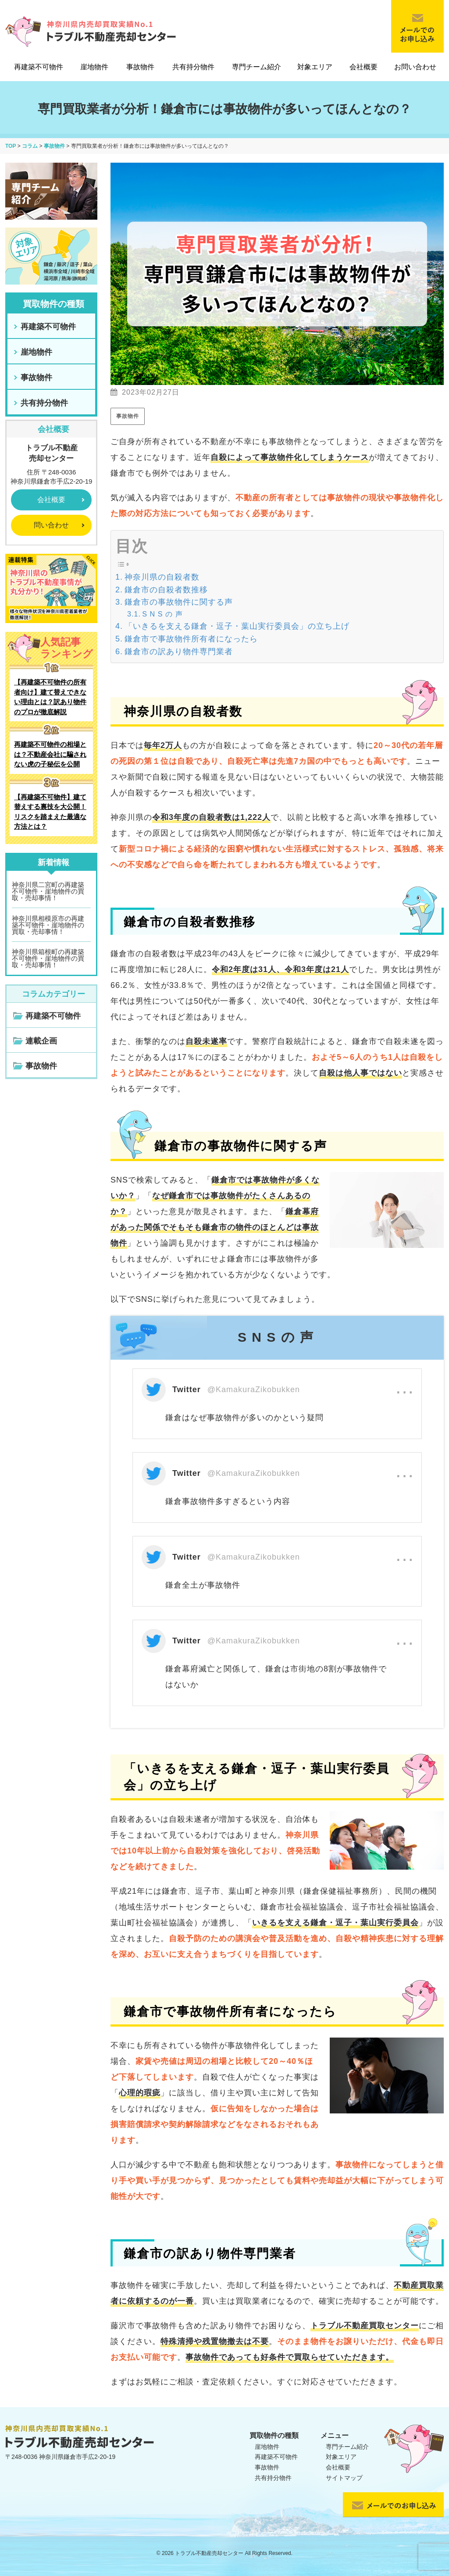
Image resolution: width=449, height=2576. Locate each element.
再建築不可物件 (38, 67)
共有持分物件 (193, 67)
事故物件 (140, 67)
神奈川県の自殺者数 (162, 577)
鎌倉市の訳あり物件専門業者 (179, 651)
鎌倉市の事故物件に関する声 (179, 602)
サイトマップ (344, 2477)
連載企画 (41, 1041)
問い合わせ (51, 525)
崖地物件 (94, 67)
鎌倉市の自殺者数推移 (166, 589)
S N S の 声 (162, 614)
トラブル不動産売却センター (209, 2553)
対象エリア (314, 67)
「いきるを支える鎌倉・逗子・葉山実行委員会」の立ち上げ (237, 626)
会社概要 (363, 67)
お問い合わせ (415, 67)
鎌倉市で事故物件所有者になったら (191, 638)
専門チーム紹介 (256, 67)
